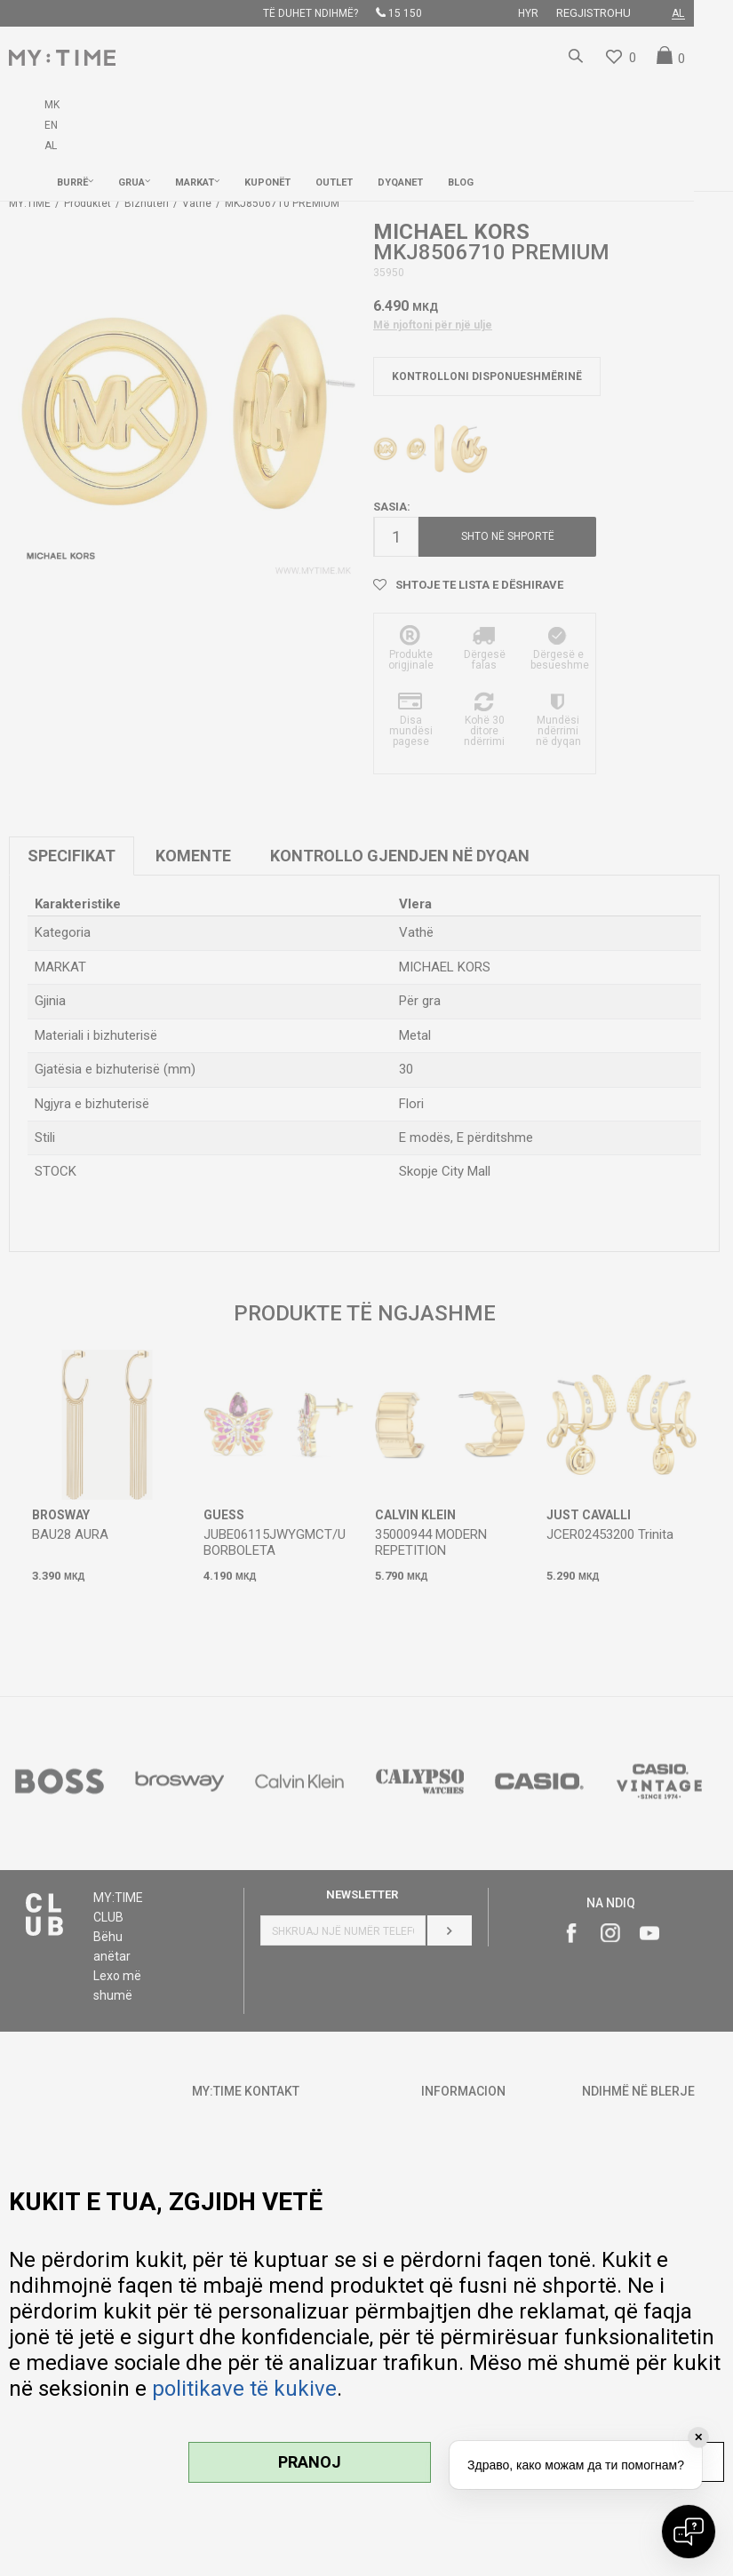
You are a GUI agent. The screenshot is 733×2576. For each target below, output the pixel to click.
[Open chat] (688, 2531)
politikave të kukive (244, 2388)
